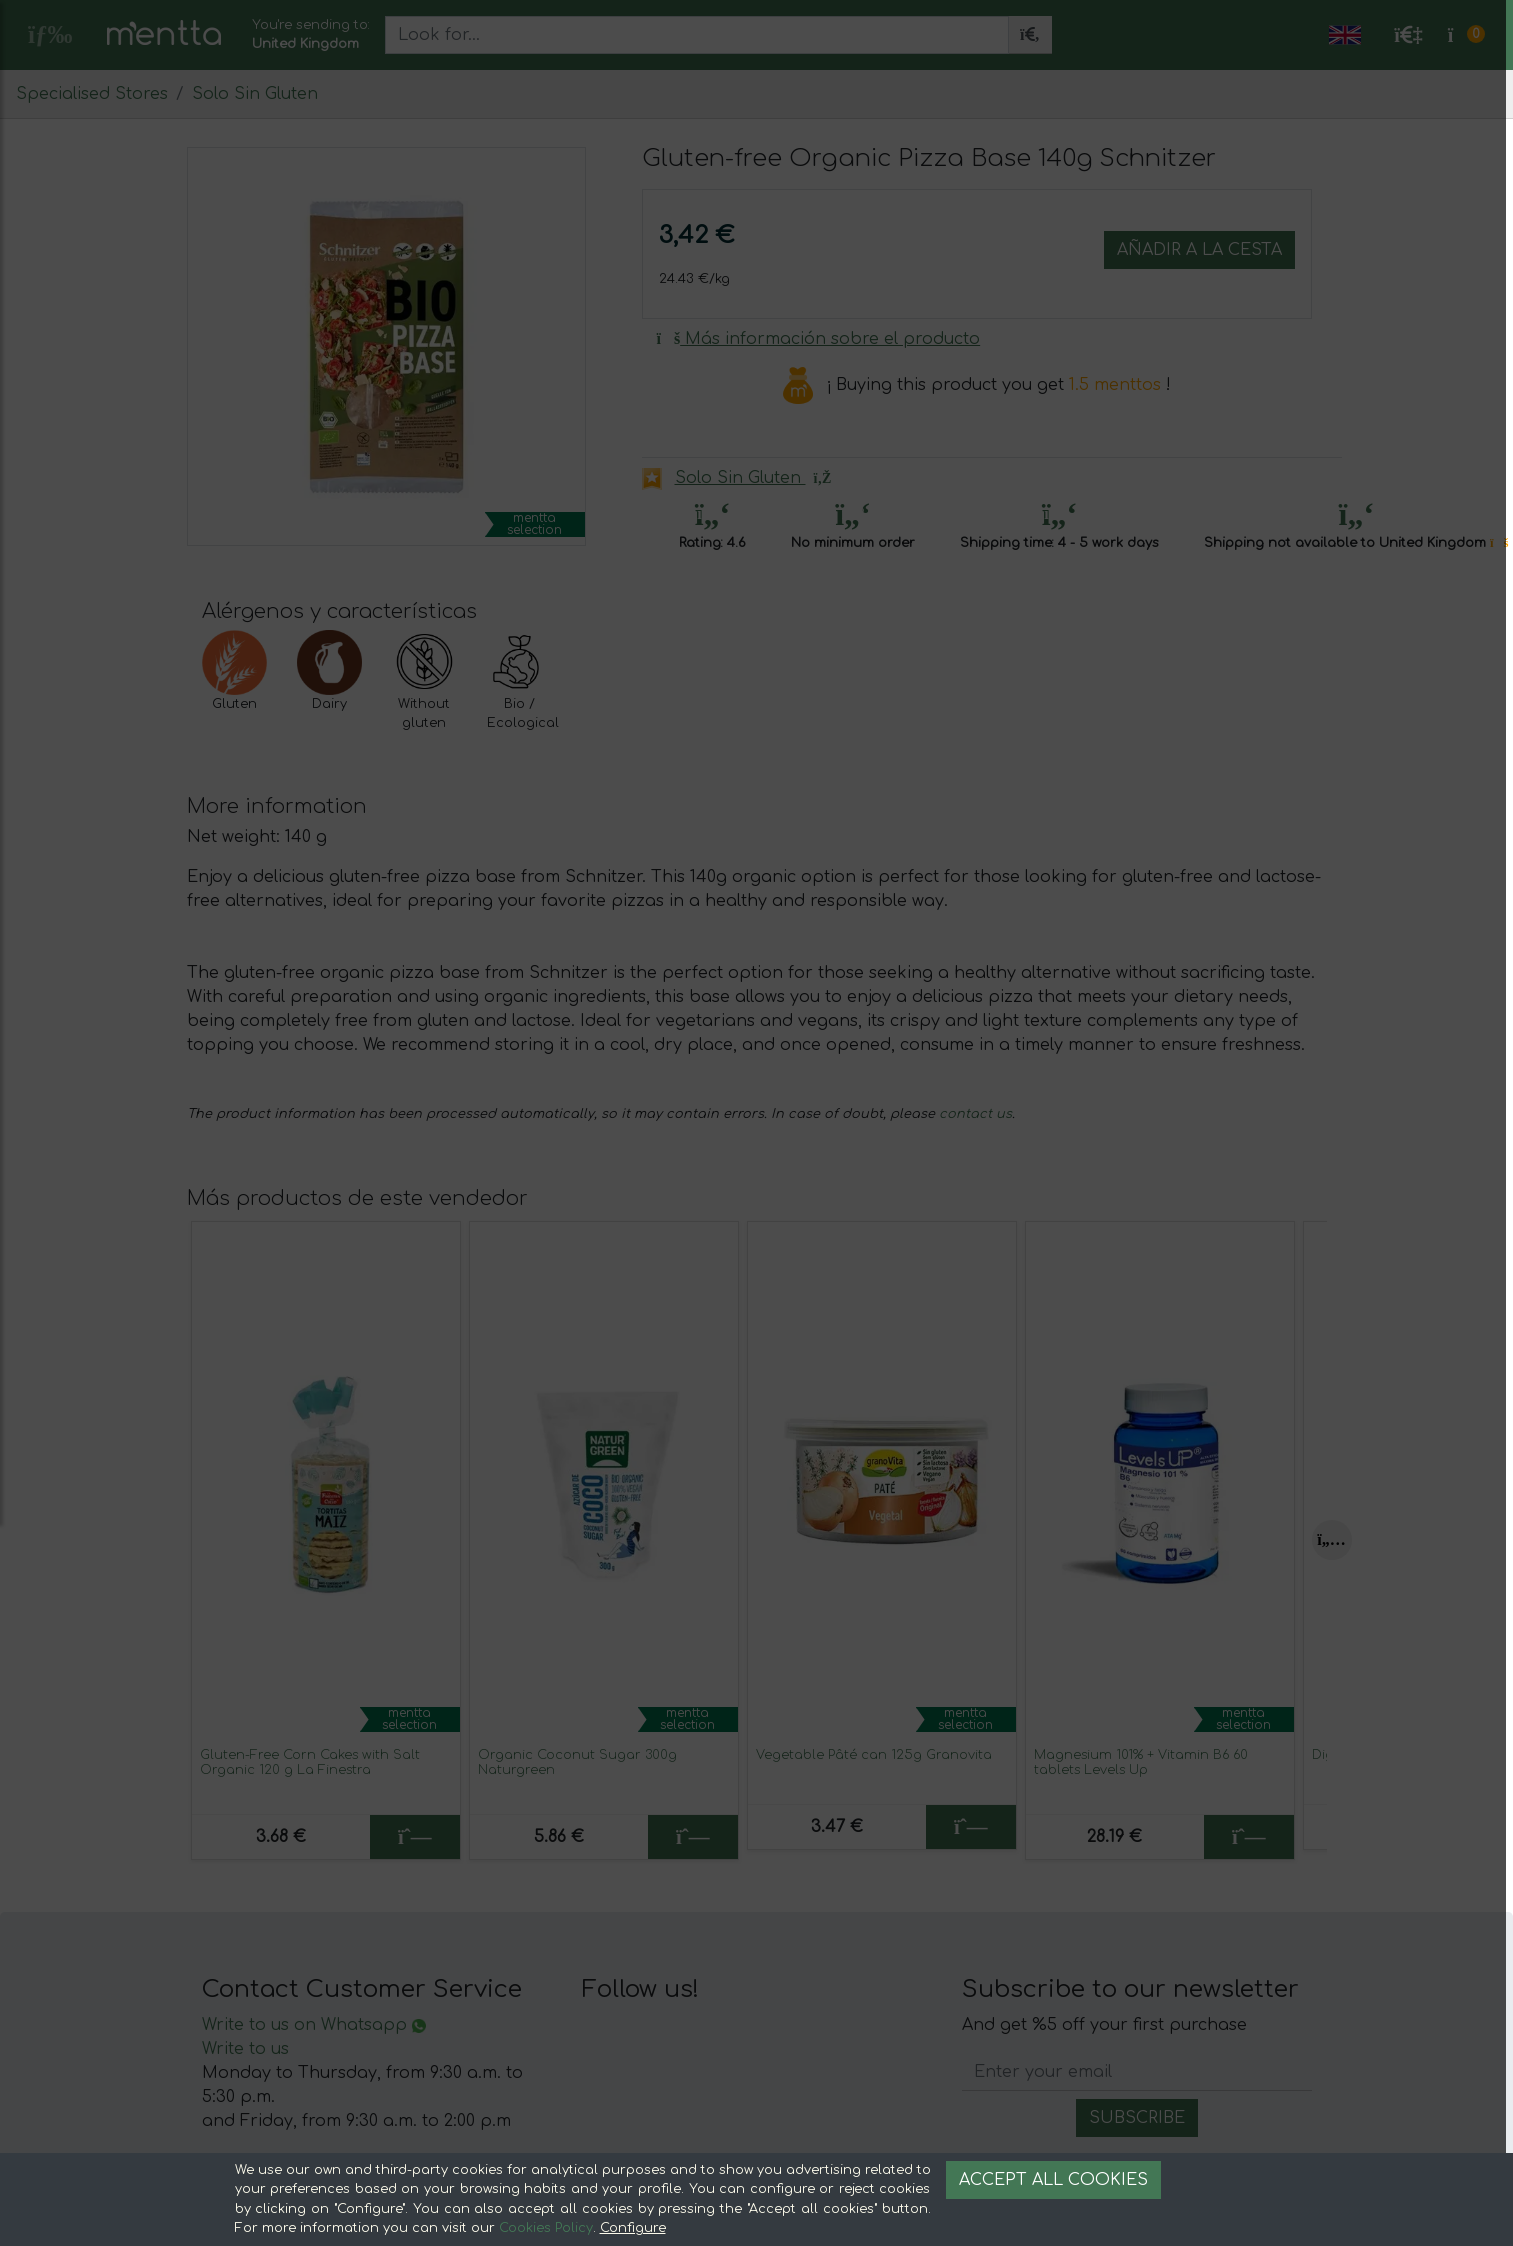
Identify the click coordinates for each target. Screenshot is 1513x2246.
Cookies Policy (546, 2228)
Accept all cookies (1053, 2180)
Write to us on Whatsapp (314, 2025)
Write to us (245, 2049)
